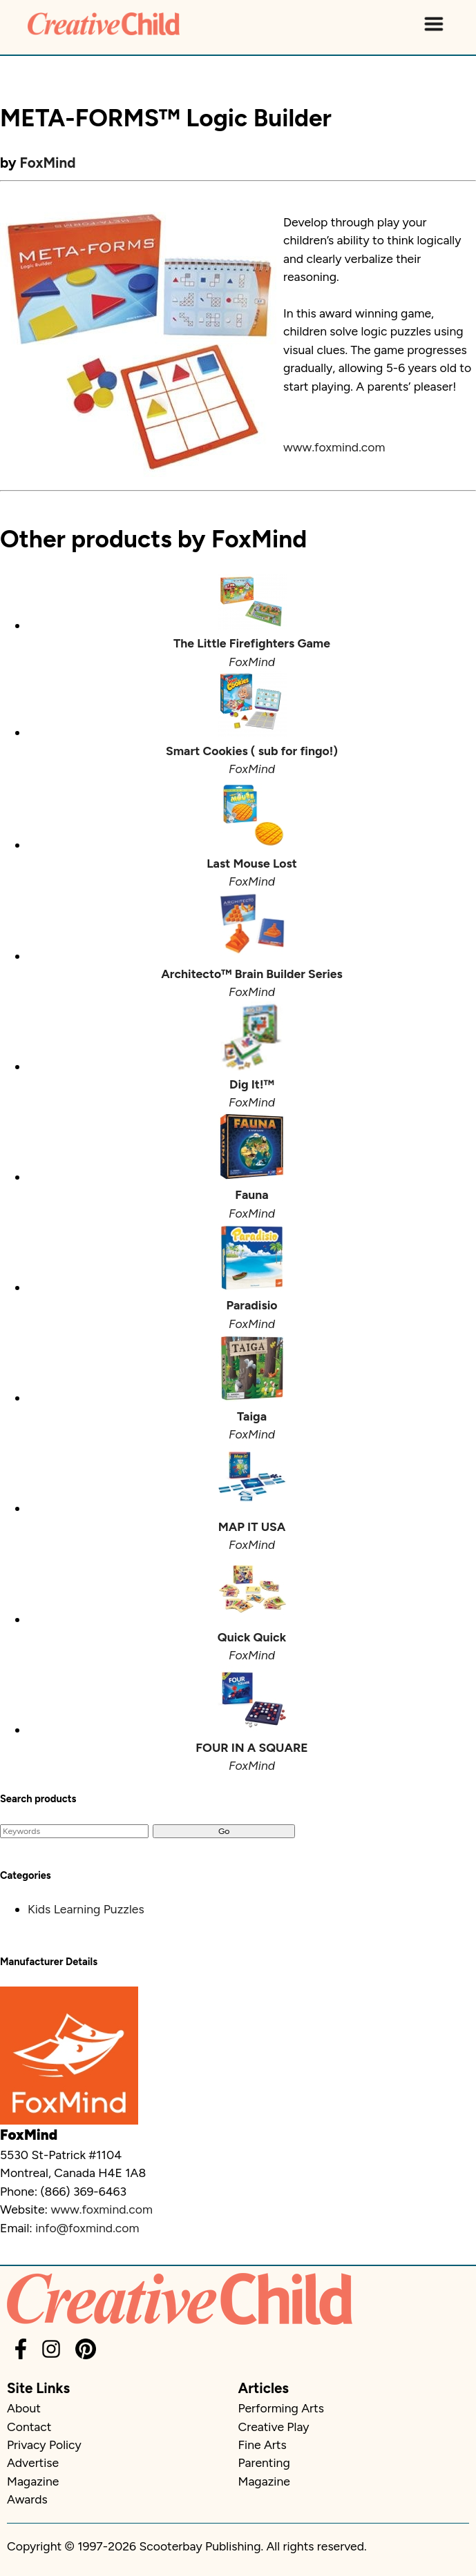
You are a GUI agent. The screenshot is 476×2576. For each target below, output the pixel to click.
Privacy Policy (44, 2444)
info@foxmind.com (87, 2228)
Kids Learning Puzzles (86, 1909)
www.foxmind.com (334, 447)
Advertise (33, 2462)
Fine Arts (262, 2444)
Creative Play (274, 2426)
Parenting (264, 2462)
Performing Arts (281, 2408)
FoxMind (48, 162)
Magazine (33, 2481)
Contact (29, 2426)
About (24, 2408)
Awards (27, 2499)
